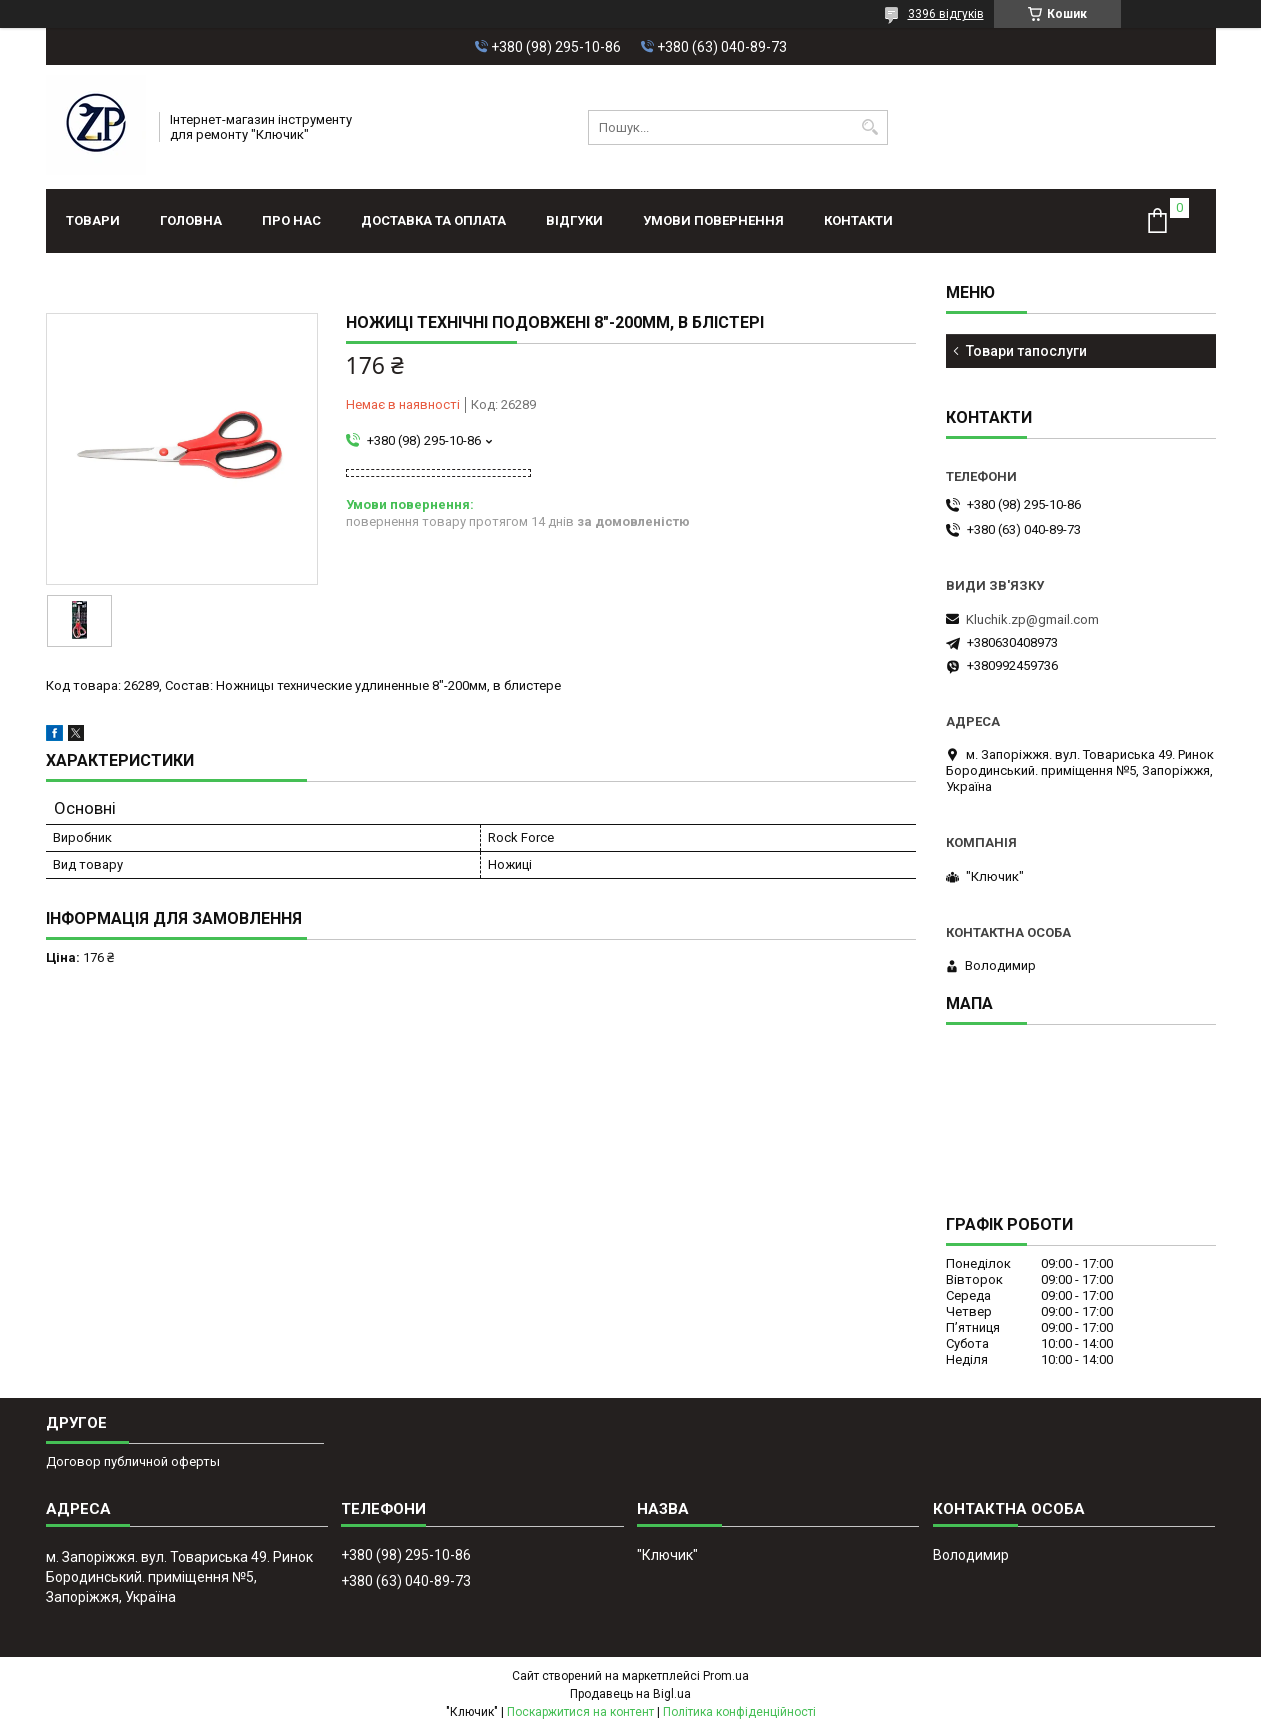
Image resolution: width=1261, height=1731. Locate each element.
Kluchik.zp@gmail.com (1032, 619)
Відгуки (574, 220)
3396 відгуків (946, 14)
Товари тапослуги (1026, 351)
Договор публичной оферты (133, 1461)
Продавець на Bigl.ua (630, 1694)
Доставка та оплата (433, 220)
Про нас (291, 220)
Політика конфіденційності (739, 1712)
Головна (191, 220)
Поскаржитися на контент (580, 1712)
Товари (93, 220)
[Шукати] (870, 127)
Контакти (858, 220)
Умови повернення (713, 220)
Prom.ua (726, 1676)
